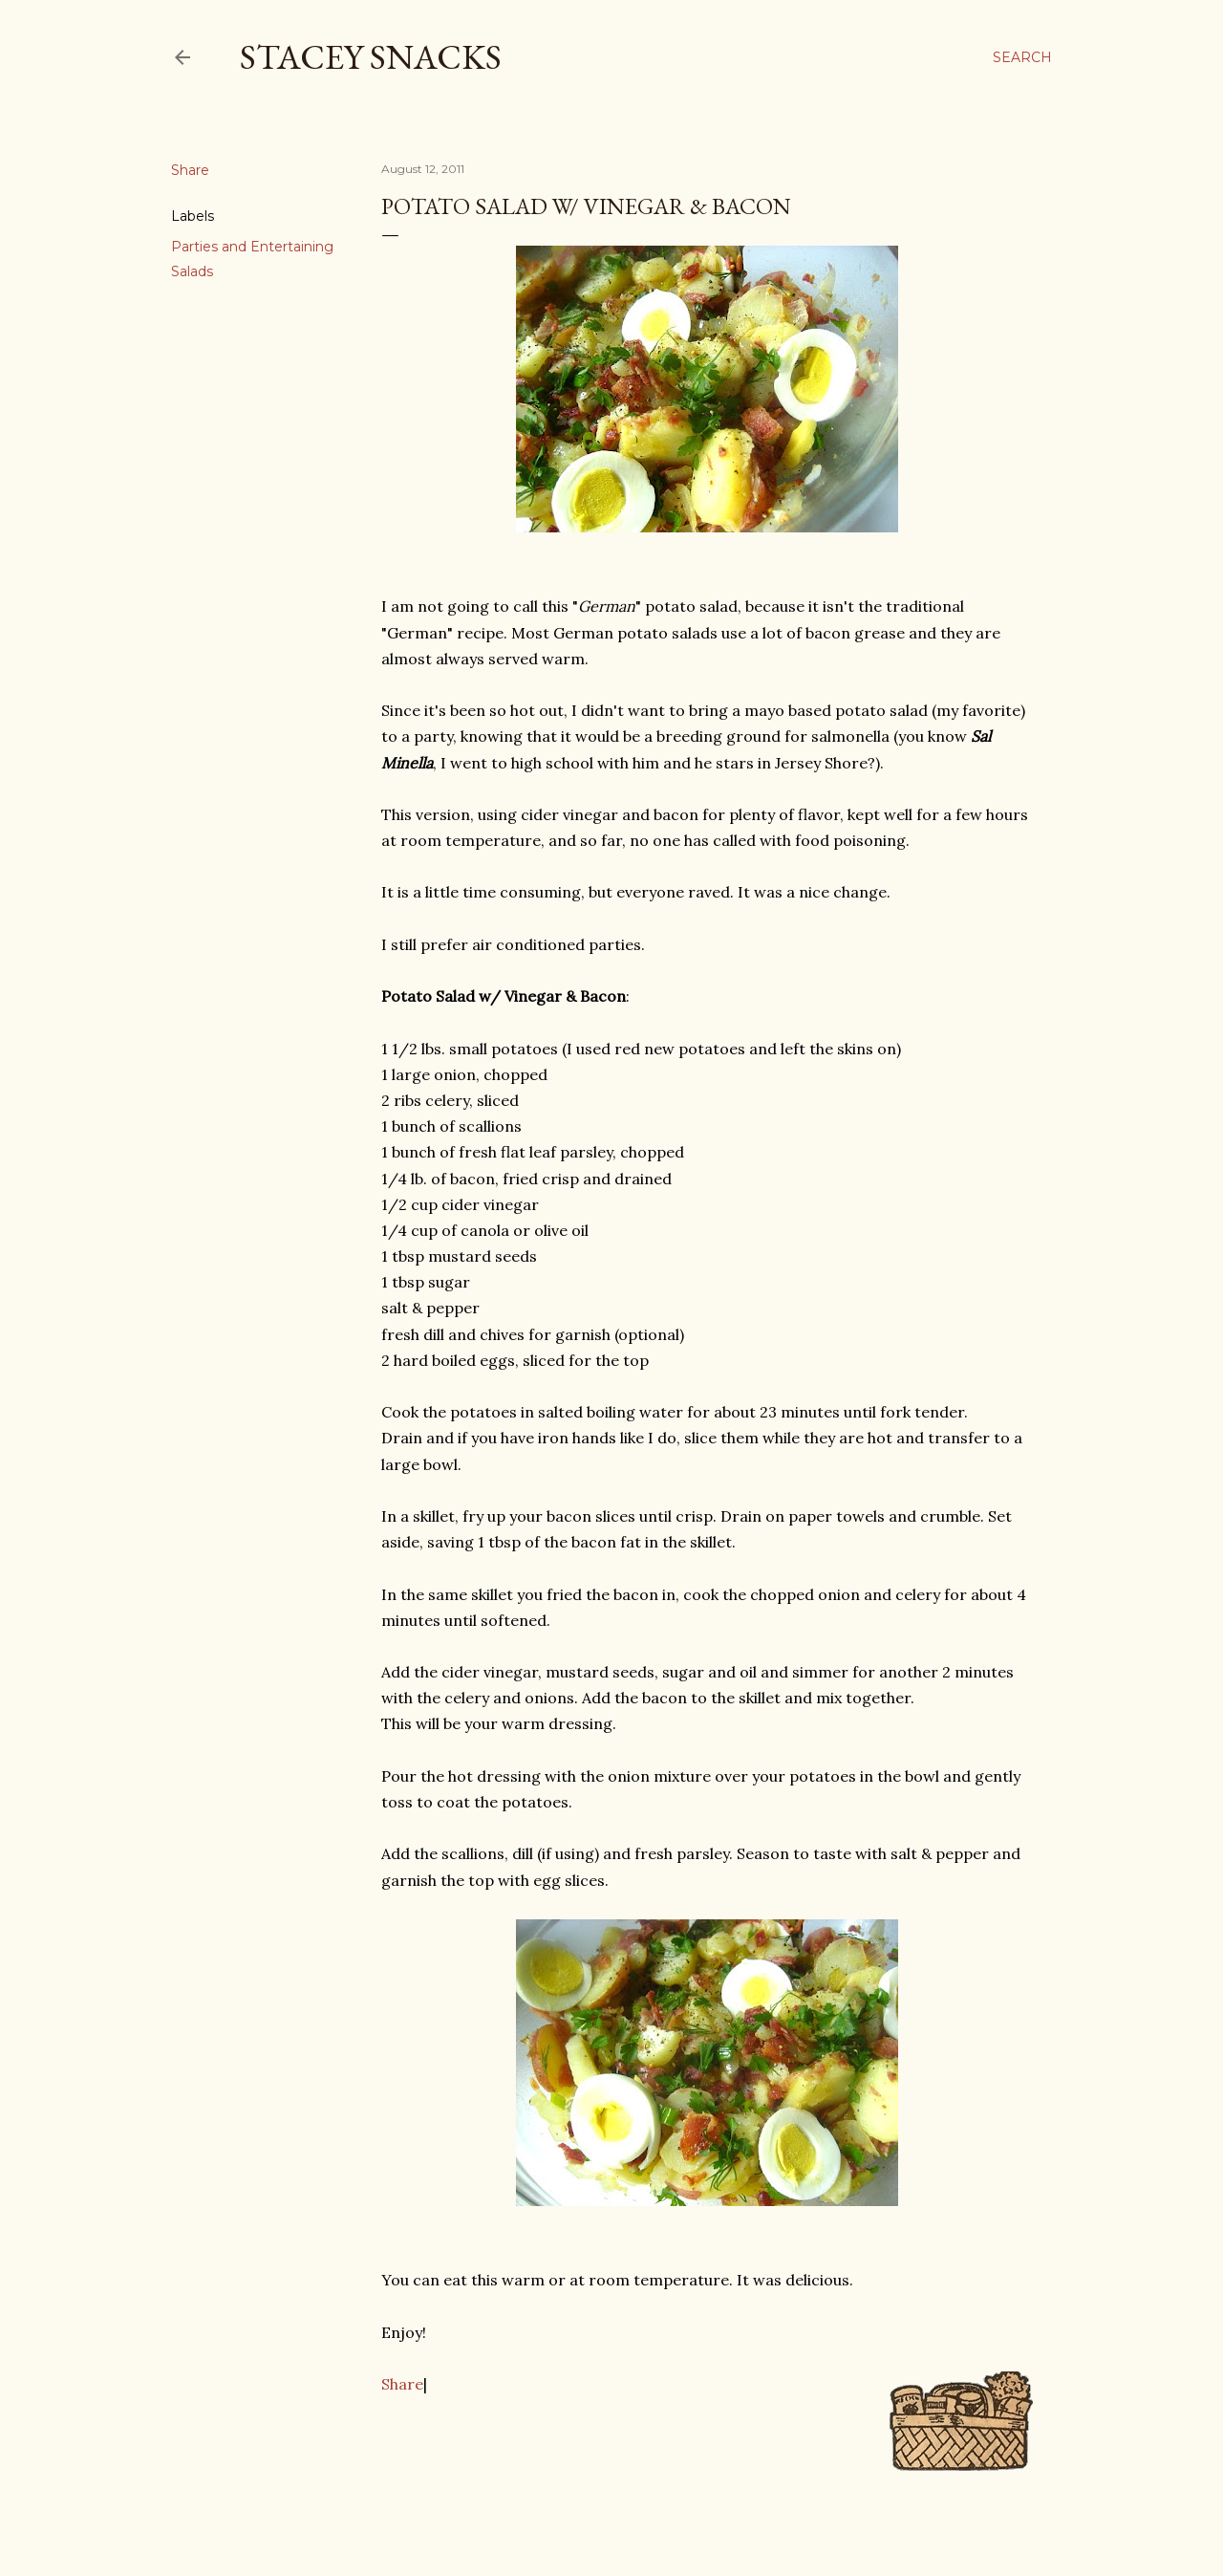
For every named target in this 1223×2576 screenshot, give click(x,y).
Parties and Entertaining (252, 246)
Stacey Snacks (371, 56)
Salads (192, 271)
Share (402, 2383)
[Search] (1022, 57)
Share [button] (190, 170)
